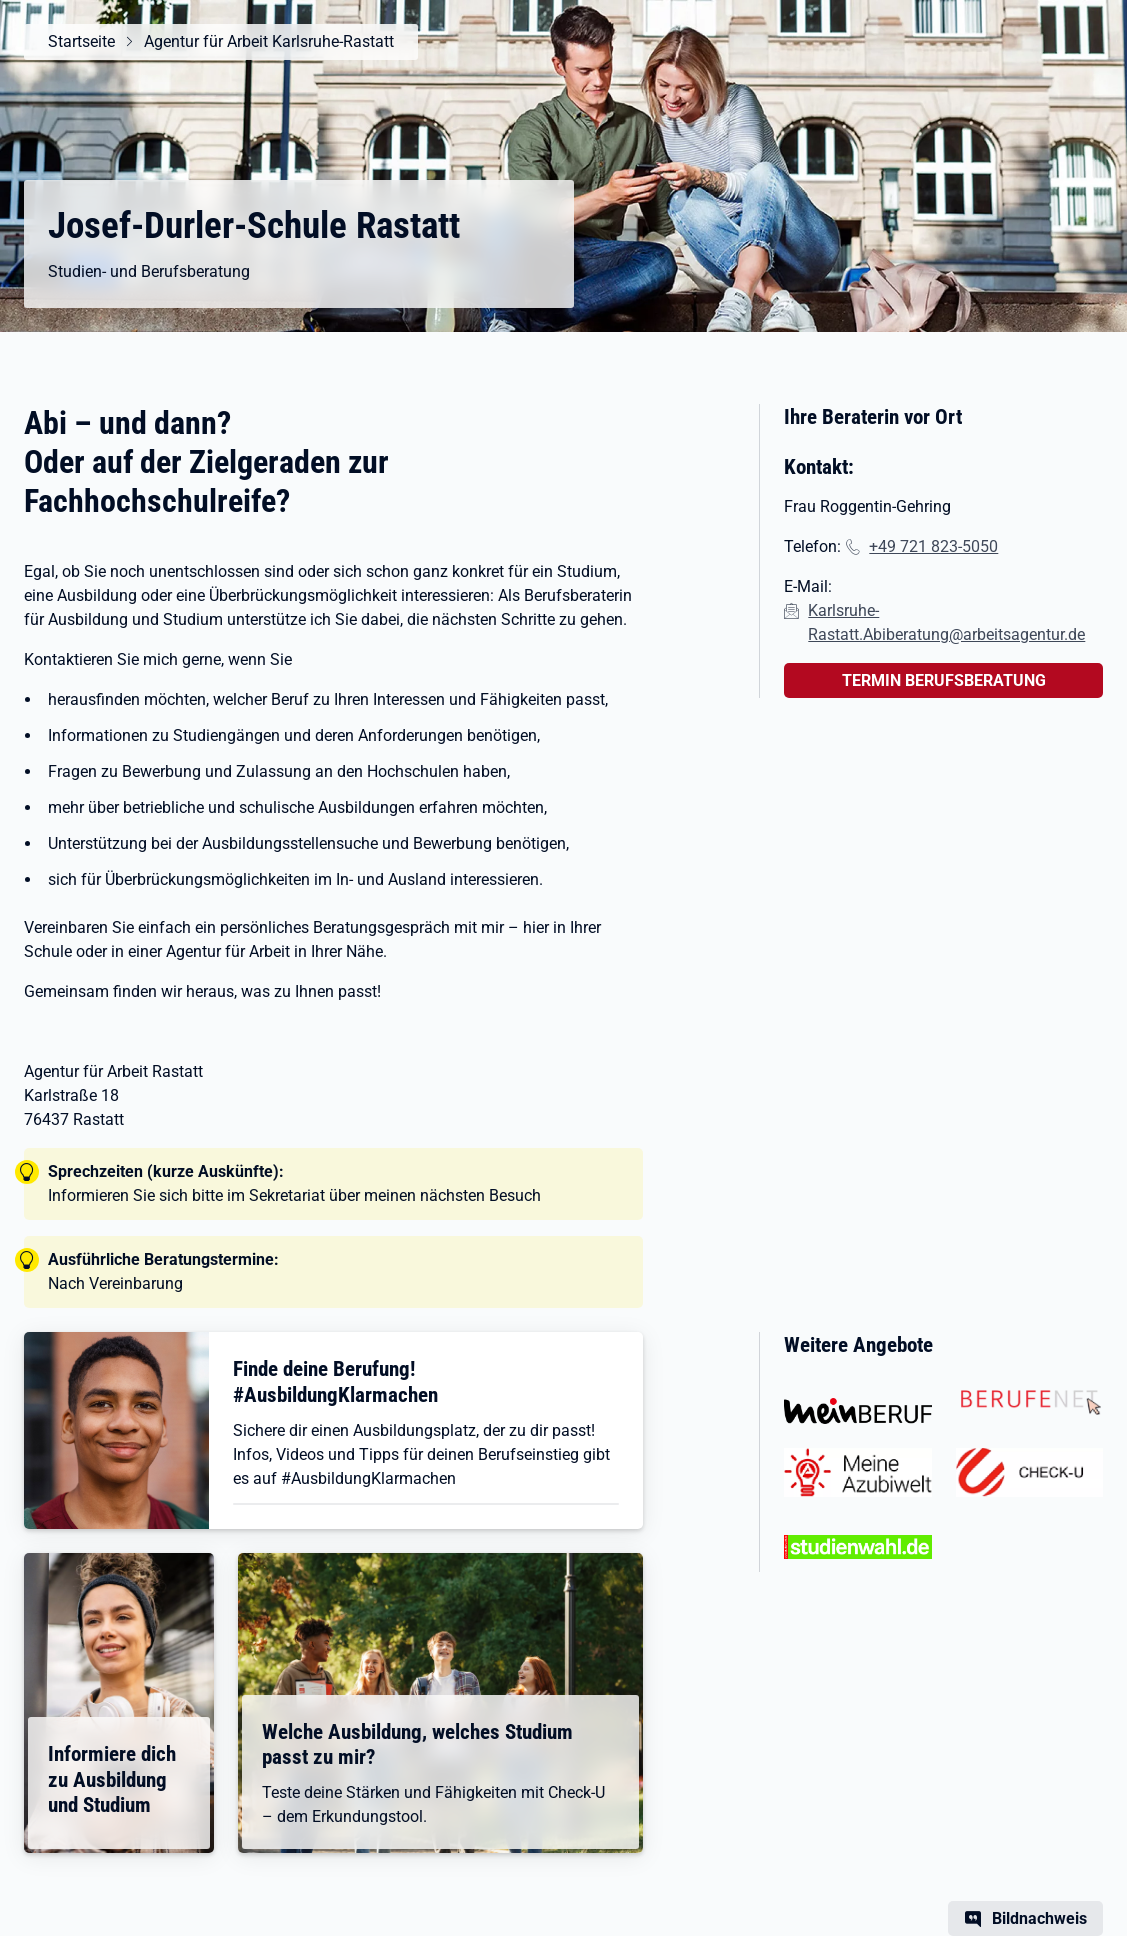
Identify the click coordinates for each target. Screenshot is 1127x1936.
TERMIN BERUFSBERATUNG (944, 680)
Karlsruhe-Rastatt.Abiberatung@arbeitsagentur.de (946, 622)
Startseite (81, 41)
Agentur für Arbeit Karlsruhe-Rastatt (269, 41)
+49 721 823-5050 (933, 546)
